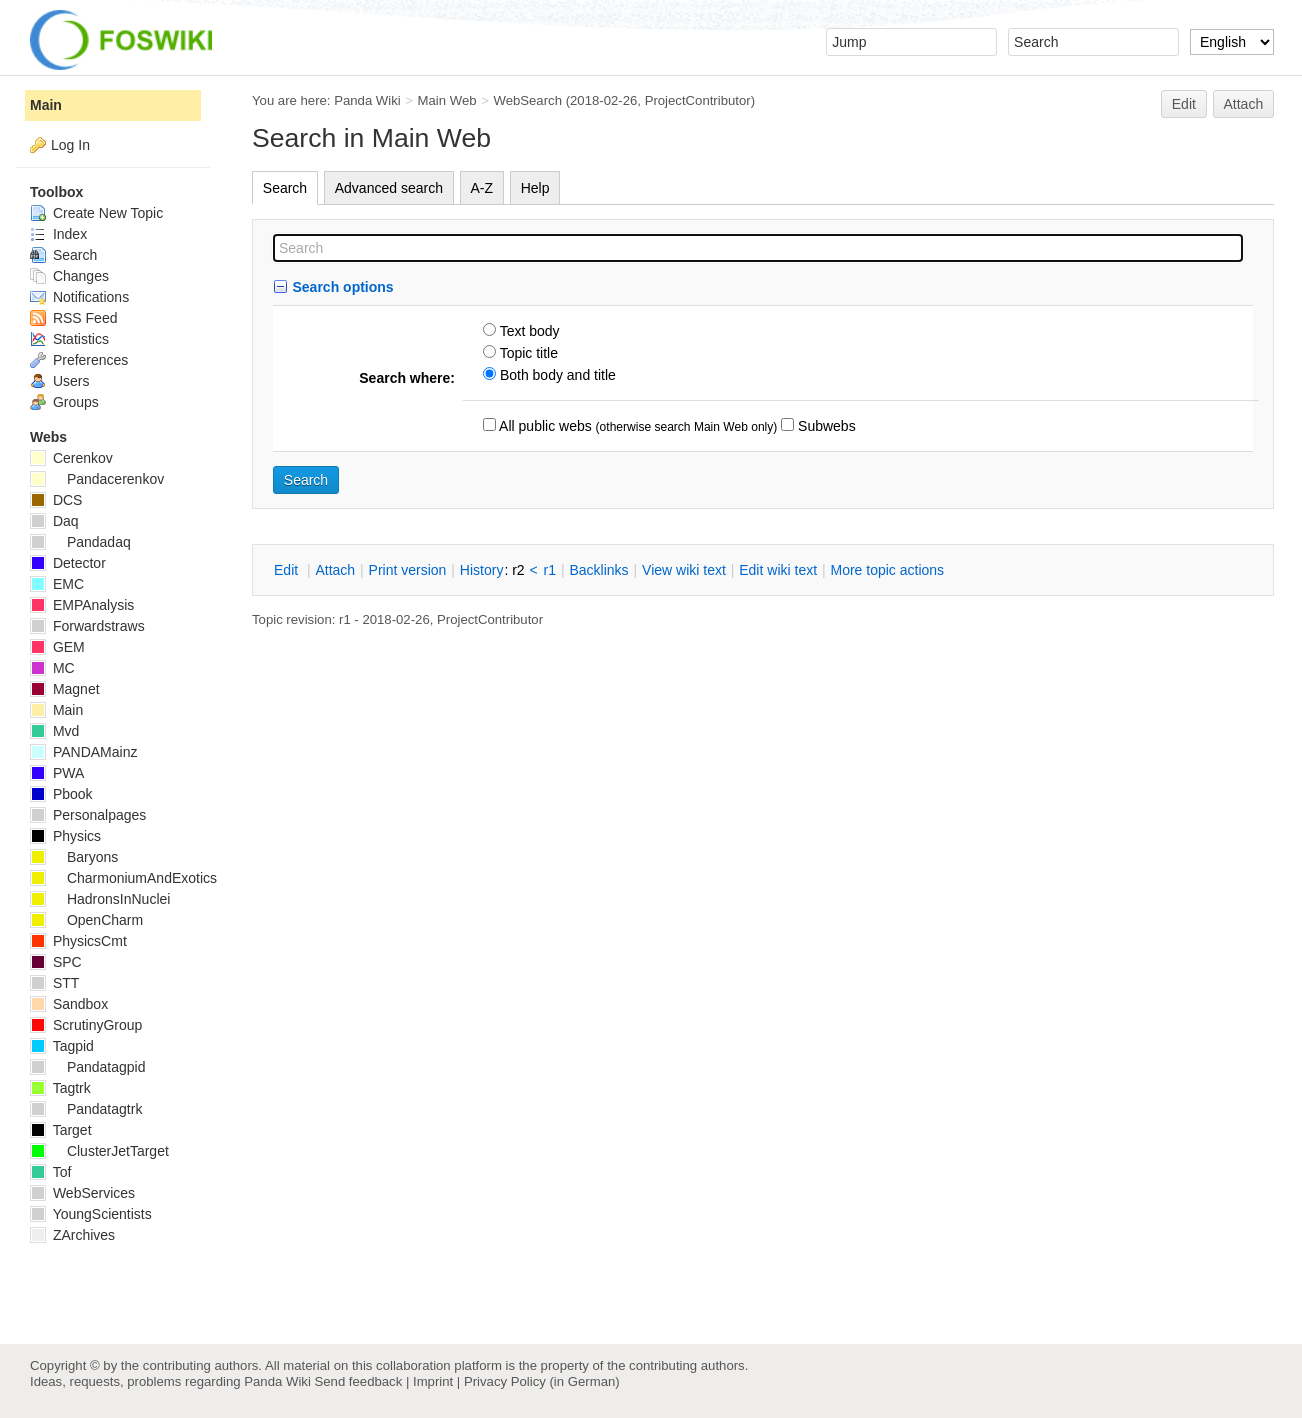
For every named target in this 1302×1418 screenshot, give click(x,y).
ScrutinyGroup (86, 1025)
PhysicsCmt (78, 941)
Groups (64, 402)
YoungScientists (91, 1214)
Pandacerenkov (97, 479)
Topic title (527, 353)
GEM (57, 647)
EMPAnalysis (82, 605)
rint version (408, 570)
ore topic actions (887, 570)
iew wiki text (684, 570)
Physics (65, 836)
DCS (56, 500)
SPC (56, 962)
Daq (54, 521)
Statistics (69, 339)
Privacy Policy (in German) (542, 1381)
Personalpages (88, 815)
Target (61, 1130)
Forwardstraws (87, 626)
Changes (69, 276)
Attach (1244, 104)
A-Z (482, 188)
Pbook (61, 794)
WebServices (82, 1193)
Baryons (74, 857)
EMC (57, 584)
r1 (550, 570)
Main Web (447, 100)
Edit (1184, 104)
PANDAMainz (83, 752)
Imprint (433, 1381)
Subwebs (824, 426)
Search (285, 188)
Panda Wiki (367, 100)
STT (54, 983)
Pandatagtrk (86, 1109)
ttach (335, 570)
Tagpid (62, 1046)
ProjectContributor (698, 100)
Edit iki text (778, 570)
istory (482, 570)
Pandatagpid (88, 1067)
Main (46, 105)
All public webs (544, 426)
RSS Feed (73, 318)
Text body (528, 331)
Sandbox (69, 1004)
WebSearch (527, 100)
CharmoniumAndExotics (123, 878)
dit (288, 570)
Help (535, 188)
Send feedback (358, 1381)
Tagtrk (60, 1088)
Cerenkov (71, 458)
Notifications (79, 297)
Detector (68, 563)
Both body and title (556, 375)
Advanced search (389, 188)
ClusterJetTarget (99, 1151)
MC (52, 668)
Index (58, 234)
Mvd (54, 731)
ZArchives (72, 1235)
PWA (57, 773)
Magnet (65, 689)
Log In (70, 145)
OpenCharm (86, 920)
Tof (50, 1172)
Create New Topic (96, 213)
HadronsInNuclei (100, 899)
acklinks (598, 570)
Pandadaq (80, 542)
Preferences (79, 360)
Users (59, 381)
